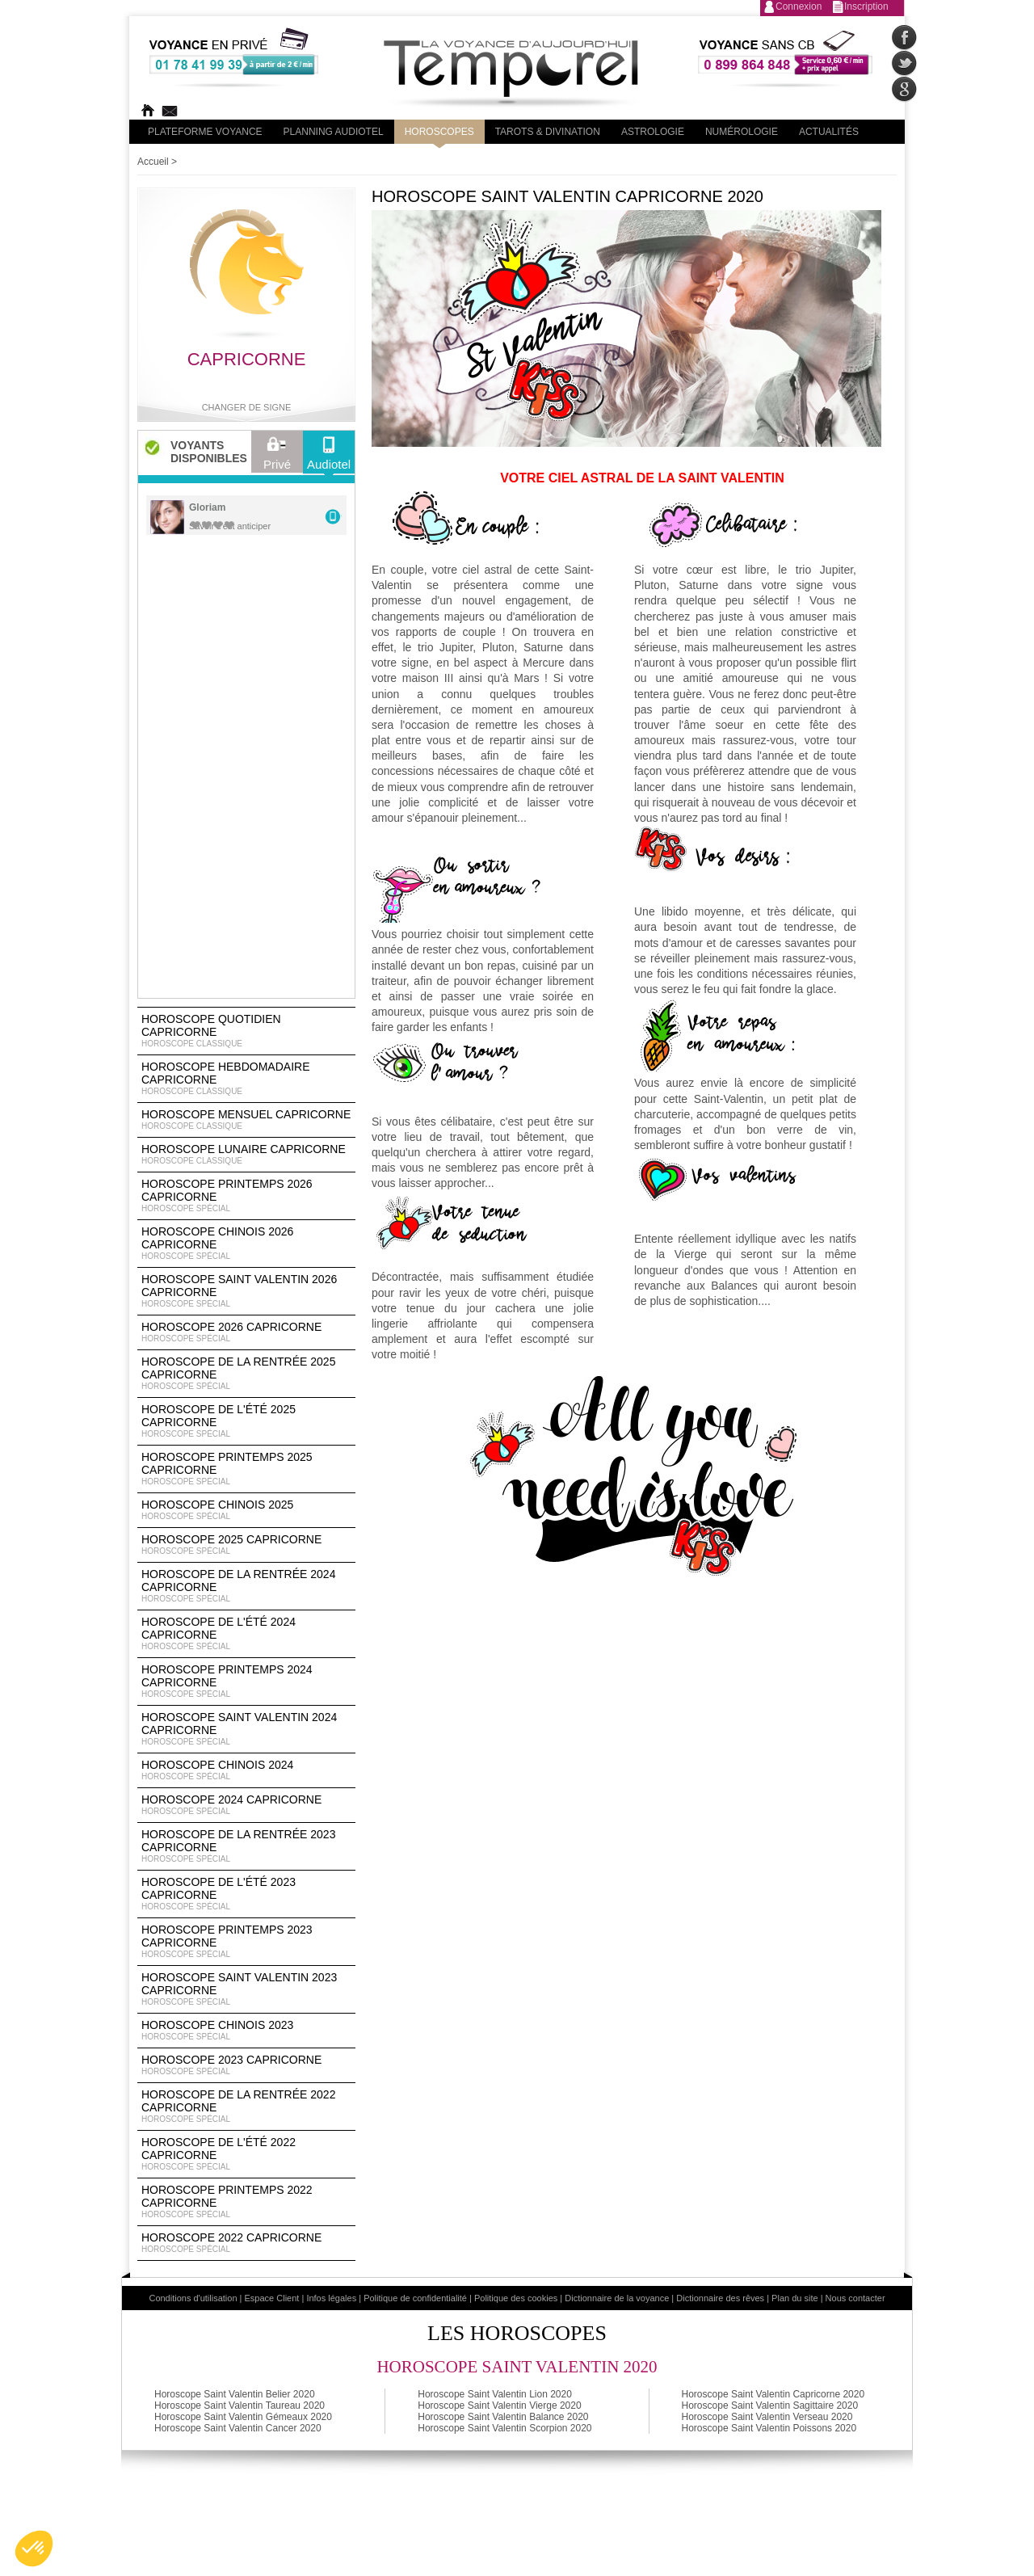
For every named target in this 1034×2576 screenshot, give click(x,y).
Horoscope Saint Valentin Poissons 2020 (769, 2428)
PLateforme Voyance (205, 131)
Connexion (799, 6)
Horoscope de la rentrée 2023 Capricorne (246, 1846)
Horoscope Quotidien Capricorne (246, 1031)
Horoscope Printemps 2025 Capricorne (246, 1469)
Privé (277, 457)
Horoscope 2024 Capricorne (246, 1805)
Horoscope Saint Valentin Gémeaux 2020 (243, 2416)
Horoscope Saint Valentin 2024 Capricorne (246, 1729)
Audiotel (329, 457)
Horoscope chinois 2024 (246, 1770)
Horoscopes (439, 131)
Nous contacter (855, 2298)
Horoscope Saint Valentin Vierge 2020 (499, 2405)
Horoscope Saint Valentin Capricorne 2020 (773, 2394)
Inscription (866, 6)
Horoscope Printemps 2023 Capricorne (246, 1941)
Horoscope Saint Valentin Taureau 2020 (239, 2405)
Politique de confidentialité (415, 2298)
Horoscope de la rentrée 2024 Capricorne (246, 1586)
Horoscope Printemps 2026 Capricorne (246, 1195)
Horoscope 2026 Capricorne (246, 1332)
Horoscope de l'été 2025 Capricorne (246, 1421)
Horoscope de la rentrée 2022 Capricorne (246, 2106)
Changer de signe (247, 407)
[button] (34, 2548)
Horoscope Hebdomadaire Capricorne (246, 1078)
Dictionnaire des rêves (720, 2298)
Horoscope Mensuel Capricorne (246, 1120)
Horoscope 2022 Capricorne (246, 2243)
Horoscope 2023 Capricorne (246, 2065)
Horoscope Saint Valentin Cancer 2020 (238, 2428)
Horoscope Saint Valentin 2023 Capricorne (246, 1989)
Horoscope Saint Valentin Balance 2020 (503, 2416)
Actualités (829, 131)
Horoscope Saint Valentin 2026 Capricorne (246, 1291)
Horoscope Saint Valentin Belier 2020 (234, 2394)
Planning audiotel (334, 131)
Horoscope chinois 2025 (246, 1510)
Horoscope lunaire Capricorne (246, 1155)
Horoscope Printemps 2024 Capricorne (246, 1681)
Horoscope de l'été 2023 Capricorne (246, 1894)
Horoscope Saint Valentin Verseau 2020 (767, 2416)
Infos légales (331, 2298)
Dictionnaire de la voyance (617, 2298)
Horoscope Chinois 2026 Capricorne (246, 1243)
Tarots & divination (547, 131)
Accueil (153, 161)
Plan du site (794, 2298)
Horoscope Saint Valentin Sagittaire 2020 (770, 2405)
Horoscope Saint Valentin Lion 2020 (495, 2394)
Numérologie (741, 131)
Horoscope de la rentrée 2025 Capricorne (246, 1373)
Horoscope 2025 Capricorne (246, 1545)
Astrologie (652, 131)
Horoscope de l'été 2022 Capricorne (246, 2154)
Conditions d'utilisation (193, 2298)
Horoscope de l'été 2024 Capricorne (246, 1633)
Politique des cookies (515, 2298)
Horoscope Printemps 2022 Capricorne (246, 2201)
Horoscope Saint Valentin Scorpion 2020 (504, 2428)
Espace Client (272, 2298)
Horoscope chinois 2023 (246, 2030)
